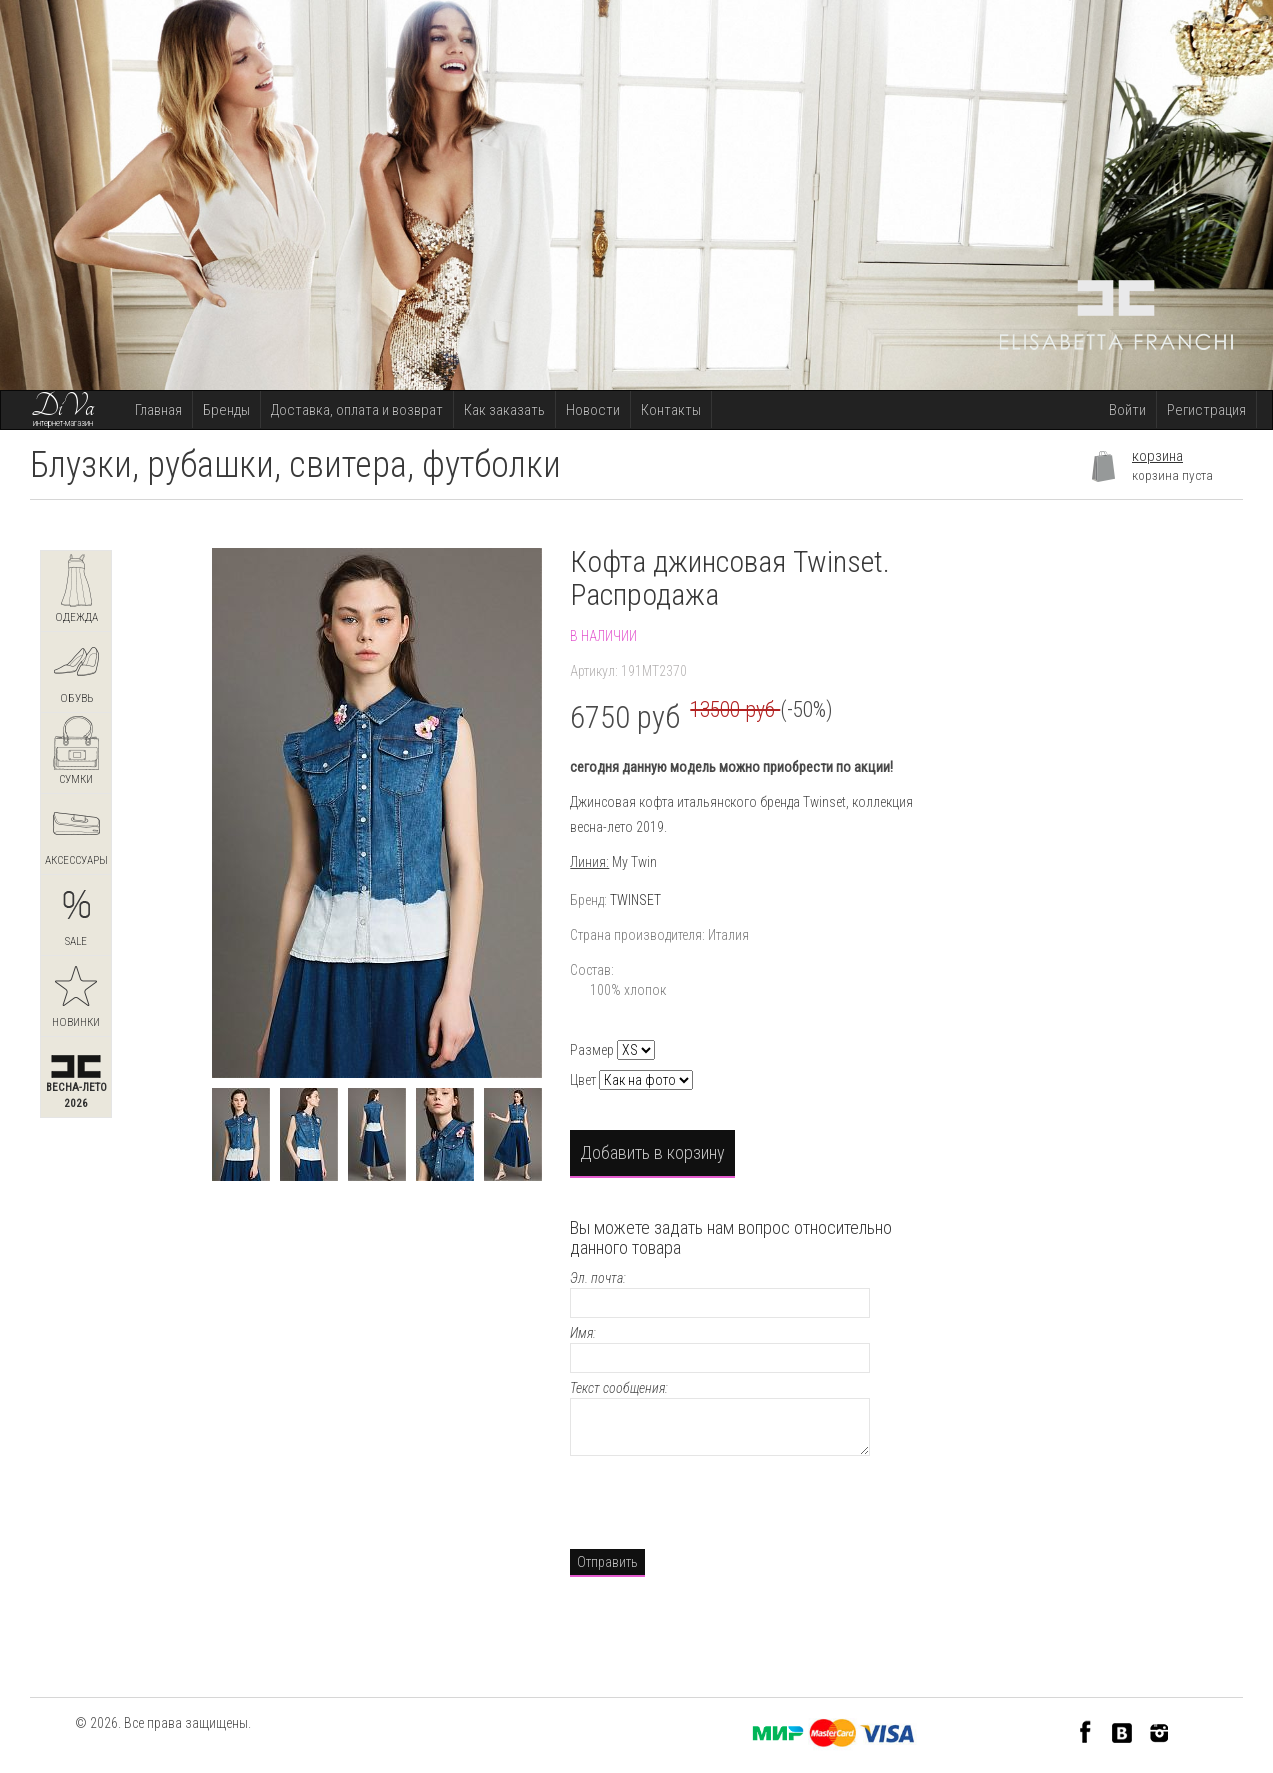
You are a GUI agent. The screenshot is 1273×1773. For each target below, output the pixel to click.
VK (1122, 1731)
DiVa (63, 407)
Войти (1127, 410)
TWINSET (635, 900)
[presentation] (722, 1500)
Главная (158, 410)
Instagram (1159, 1731)
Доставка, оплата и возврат (357, 410)
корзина (1157, 456)
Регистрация (1206, 410)
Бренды (226, 410)
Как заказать (504, 410)
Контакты (671, 410)
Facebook (1085, 1731)
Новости (593, 410)
